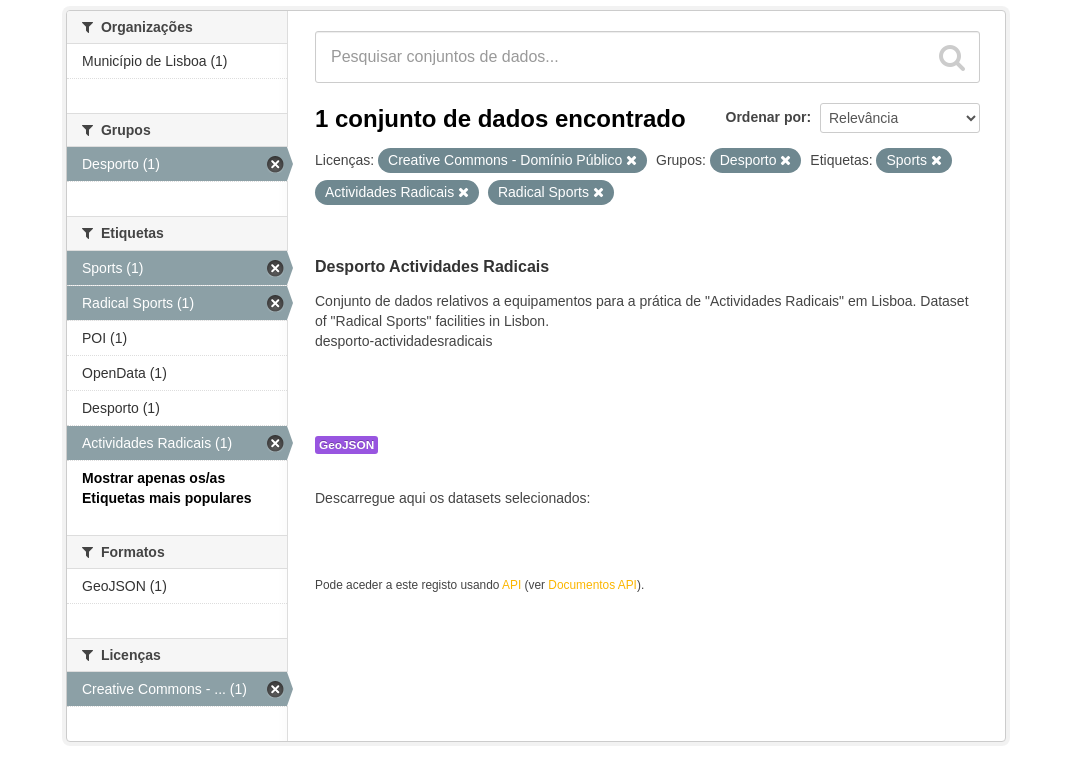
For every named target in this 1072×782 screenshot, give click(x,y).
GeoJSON (346, 445)
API (511, 585)
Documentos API (592, 585)
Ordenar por (766, 117)
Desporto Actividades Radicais (432, 266)
